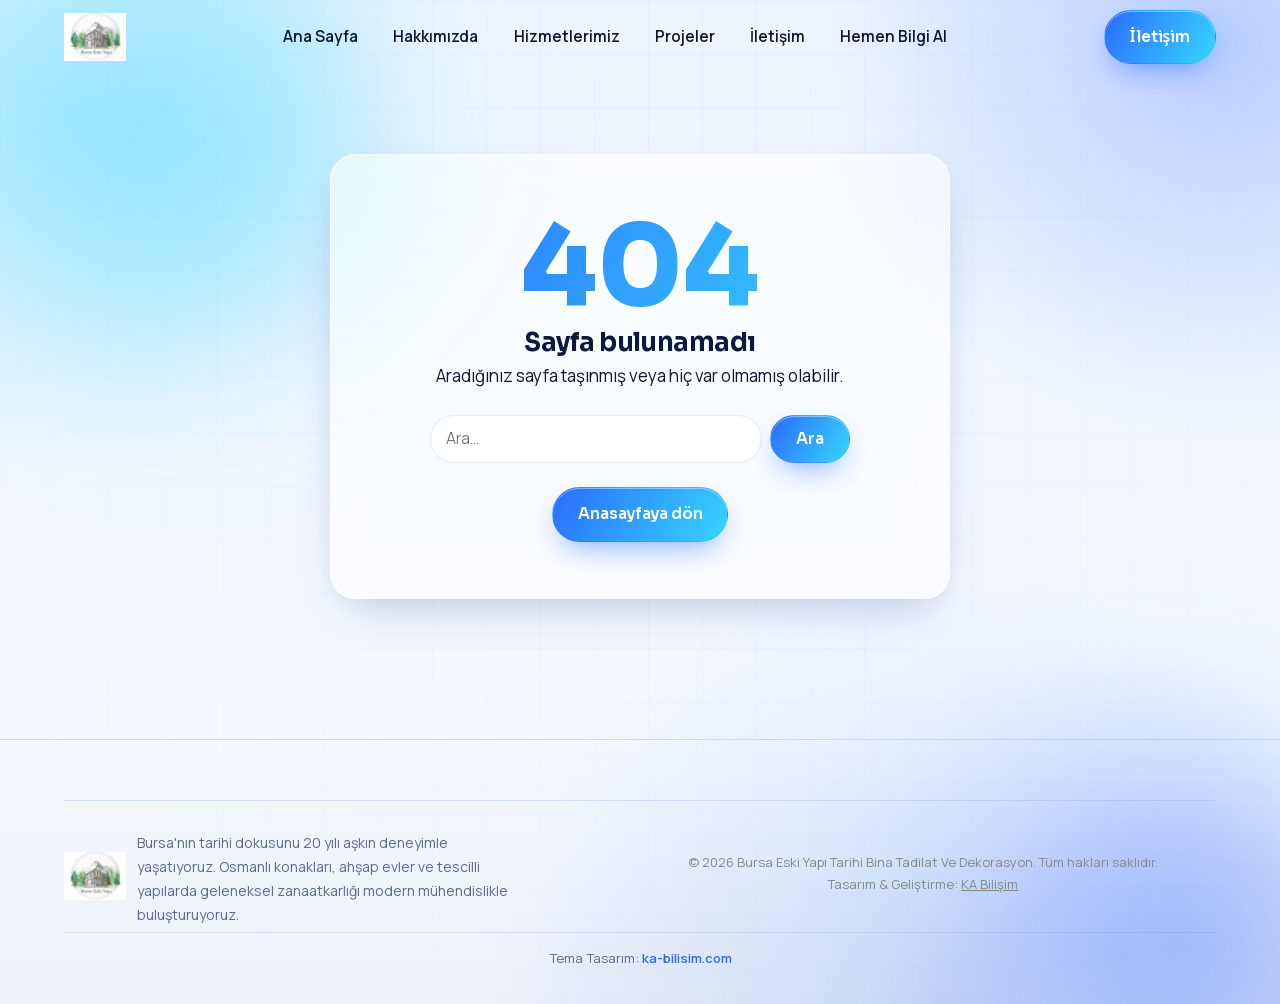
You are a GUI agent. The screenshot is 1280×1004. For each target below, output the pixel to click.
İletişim (777, 36)
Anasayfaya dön (640, 514)
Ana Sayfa (320, 36)
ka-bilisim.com (687, 958)
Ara (810, 439)
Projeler (685, 36)
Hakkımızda (435, 36)
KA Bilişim (989, 884)
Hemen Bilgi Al (893, 36)
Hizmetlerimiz (567, 36)
